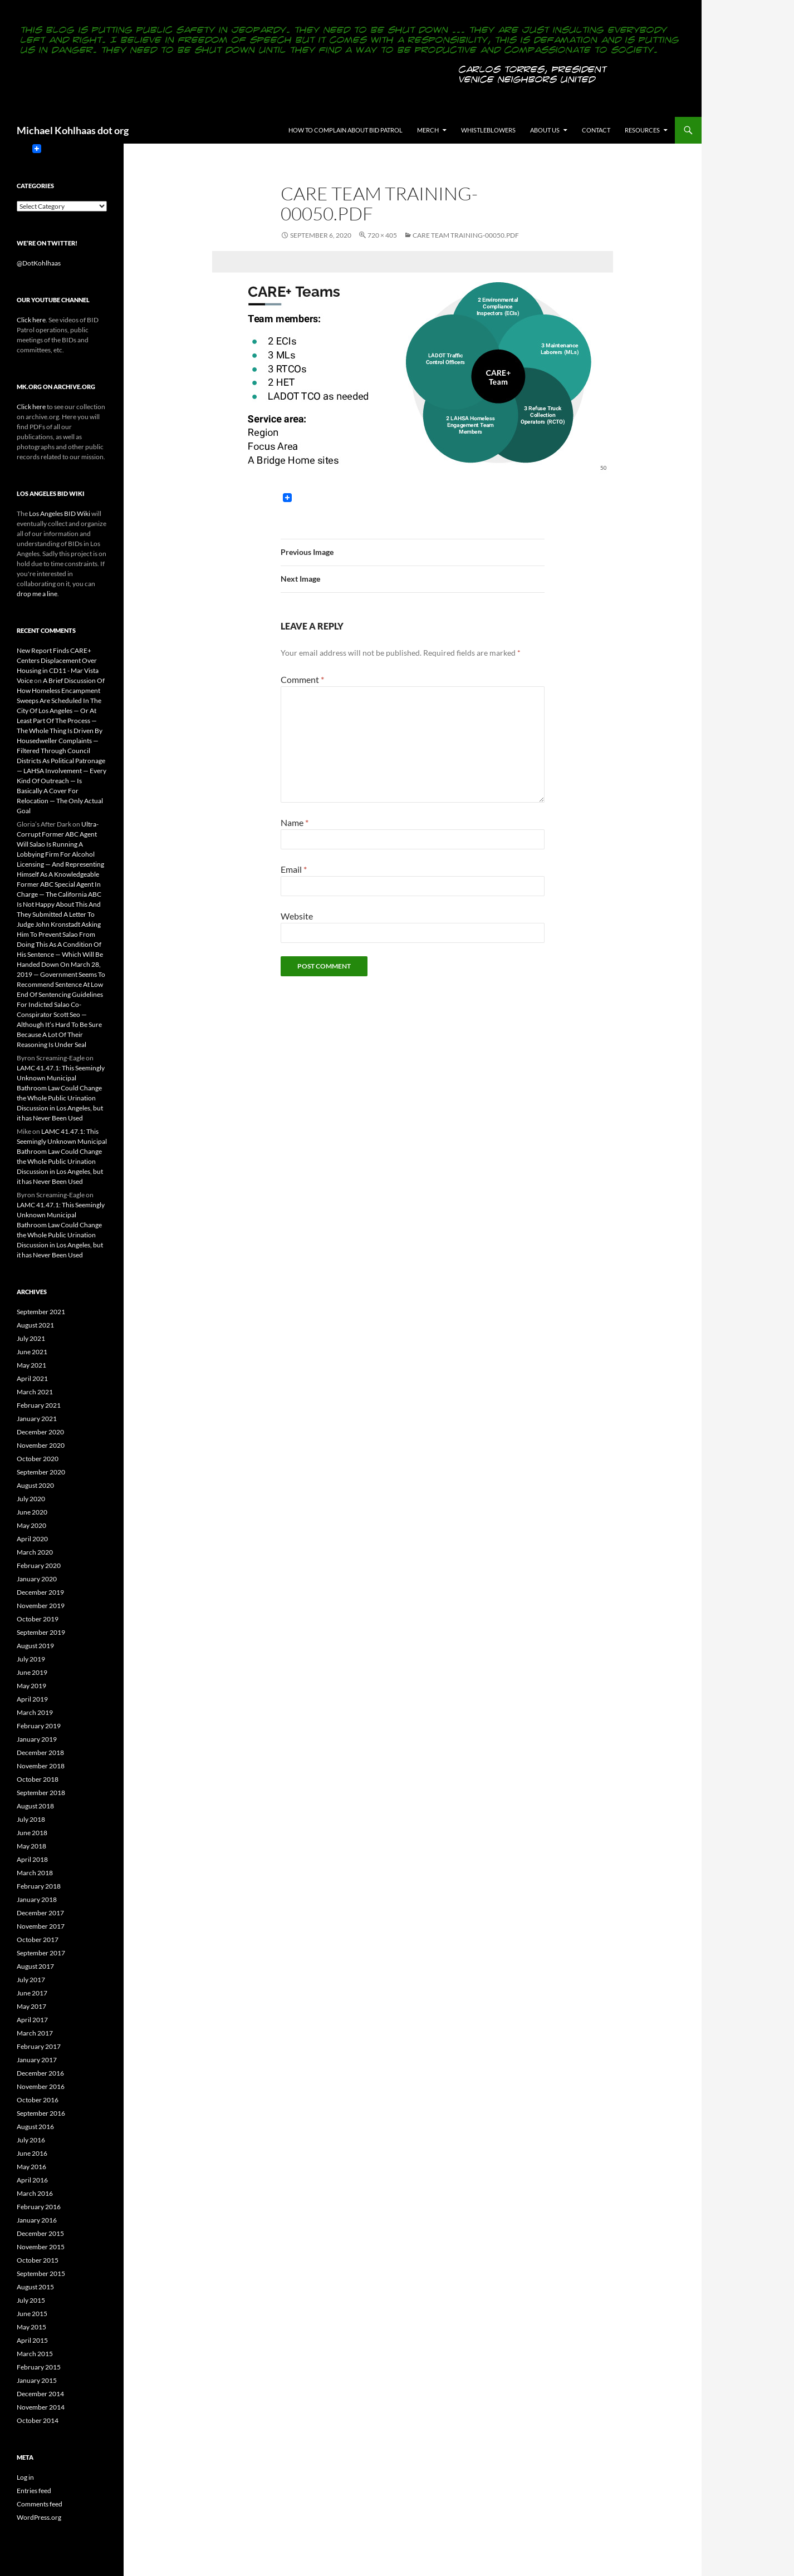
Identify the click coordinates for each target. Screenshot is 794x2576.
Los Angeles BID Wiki (59, 513)
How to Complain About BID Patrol (345, 130)
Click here (31, 320)
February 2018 (39, 1886)
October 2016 (37, 2100)
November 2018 (41, 1766)
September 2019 (41, 1632)
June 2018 (32, 1832)
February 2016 (39, 2207)
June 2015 (32, 2313)
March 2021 (35, 1392)
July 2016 (31, 2140)
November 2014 (41, 2407)
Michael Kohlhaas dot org (73, 130)
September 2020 (41, 1472)
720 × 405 (382, 235)
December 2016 (40, 2073)
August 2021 (35, 1325)
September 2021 (41, 1311)
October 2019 (37, 1619)
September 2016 (41, 2113)
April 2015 (32, 2340)
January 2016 (37, 2220)
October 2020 (37, 1458)
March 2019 (35, 1712)
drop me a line (37, 593)
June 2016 (32, 2153)
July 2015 (31, 2300)
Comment (302, 679)
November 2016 (41, 2086)
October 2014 (37, 2420)
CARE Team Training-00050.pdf (466, 235)
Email (294, 869)
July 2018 (31, 1819)
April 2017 (32, 2019)
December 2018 (40, 1752)
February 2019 (39, 1726)
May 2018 (31, 1846)
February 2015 (39, 2367)
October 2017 (37, 1939)
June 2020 (32, 1512)
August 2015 (35, 2287)
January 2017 (37, 2060)
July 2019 (31, 1659)
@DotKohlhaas (39, 263)
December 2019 (40, 1592)
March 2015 (35, 2353)
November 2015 (41, 2247)
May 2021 (31, 1365)
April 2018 (32, 1859)
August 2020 (35, 1485)
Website (297, 916)
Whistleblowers (488, 130)
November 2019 (41, 1605)
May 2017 (31, 2006)
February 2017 (39, 2046)
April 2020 (32, 1539)
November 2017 (41, 1926)
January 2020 (37, 1579)
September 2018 (41, 1792)
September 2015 (41, 2273)
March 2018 (35, 1873)
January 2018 (37, 1899)
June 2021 (32, 1352)
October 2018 (37, 1779)
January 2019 (37, 1739)
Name (294, 822)
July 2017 (31, 1979)
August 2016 (35, 2126)
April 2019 (32, 1699)
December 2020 (40, 1432)
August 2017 (35, 1966)
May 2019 (31, 1686)
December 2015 (40, 2233)
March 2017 (35, 2033)
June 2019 (32, 1672)
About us (545, 130)
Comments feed (39, 2504)
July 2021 (31, 1338)
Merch (428, 130)
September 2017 (41, 1953)
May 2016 (31, 2166)
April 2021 (32, 1378)
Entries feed (34, 2490)
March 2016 (35, 2193)
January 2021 (37, 1418)
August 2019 (35, 1645)
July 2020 (31, 1499)
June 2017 (32, 1993)
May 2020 (31, 1525)
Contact (596, 130)
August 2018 (35, 1806)
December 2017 (40, 1913)
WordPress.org (39, 2517)
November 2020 (41, 1445)
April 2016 (32, 2180)
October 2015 (37, 2260)
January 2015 (37, 2380)
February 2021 (39, 1405)
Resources (642, 130)
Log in (25, 2477)
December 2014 (40, 2394)
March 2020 (35, 1552)
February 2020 (39, 1565)
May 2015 (31, 2327)
